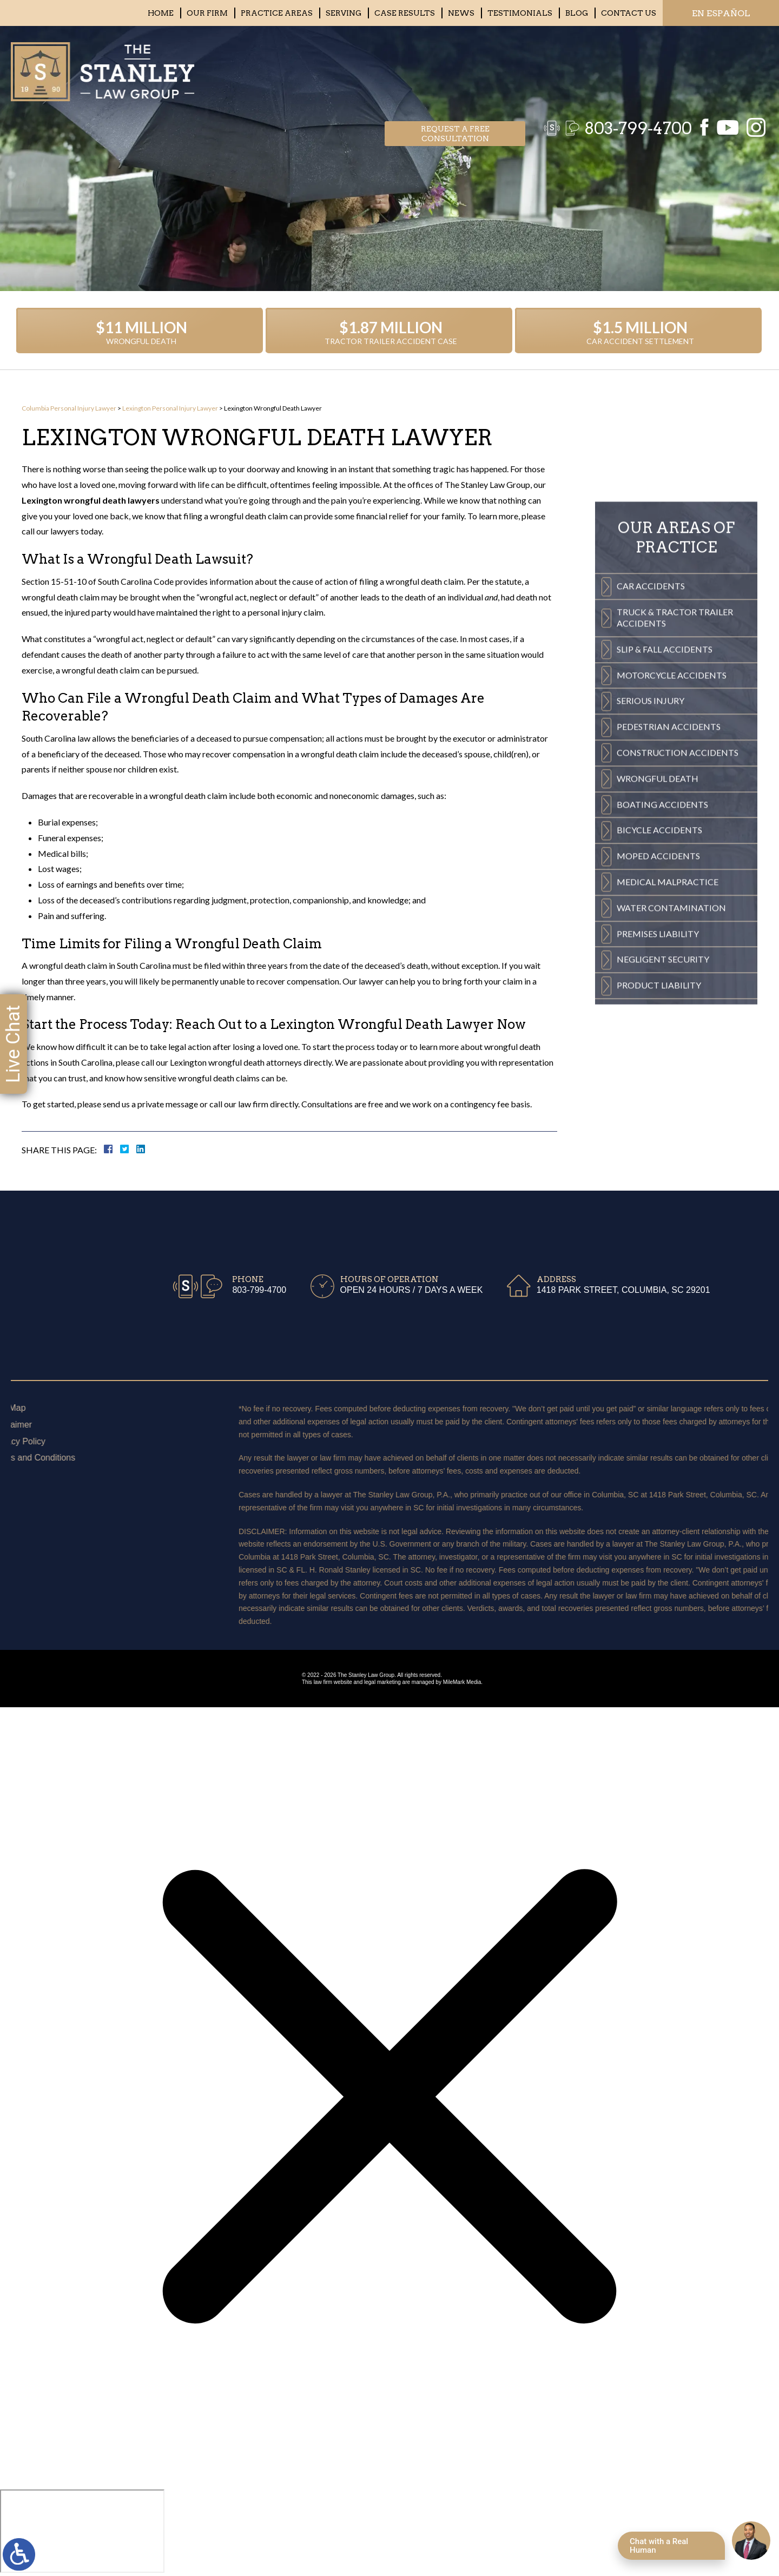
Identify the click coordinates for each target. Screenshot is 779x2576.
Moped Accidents (658, 1036)
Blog (576, 13)
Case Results (404, 13)
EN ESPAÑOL (721, 13)
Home (161, 13)
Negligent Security (663, 1139)
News (461, 13)
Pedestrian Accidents (669, 906)
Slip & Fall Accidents (664, 829)
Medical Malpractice (667, 1061)
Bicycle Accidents (659, 1010)
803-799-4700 (632, 67)
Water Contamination (671, 1087)
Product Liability (659, 1165)
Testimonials (519, 13)
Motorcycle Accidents (672, 855)
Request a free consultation (455, 68)
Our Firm (207, 13)
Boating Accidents (662, 984)
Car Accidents (651, 766)
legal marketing (382, 1682)
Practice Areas (277, 13)
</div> (82, 2531)
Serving (343, 13)
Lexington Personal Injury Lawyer (170, 408)
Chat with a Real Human (659, 2546)
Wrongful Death (657, 958)
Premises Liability (658, 1113)
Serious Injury (650, 880)
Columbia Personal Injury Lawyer (69, 408)
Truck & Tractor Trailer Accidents (675, 797)
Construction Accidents (677, 932)
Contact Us (628, 13)
